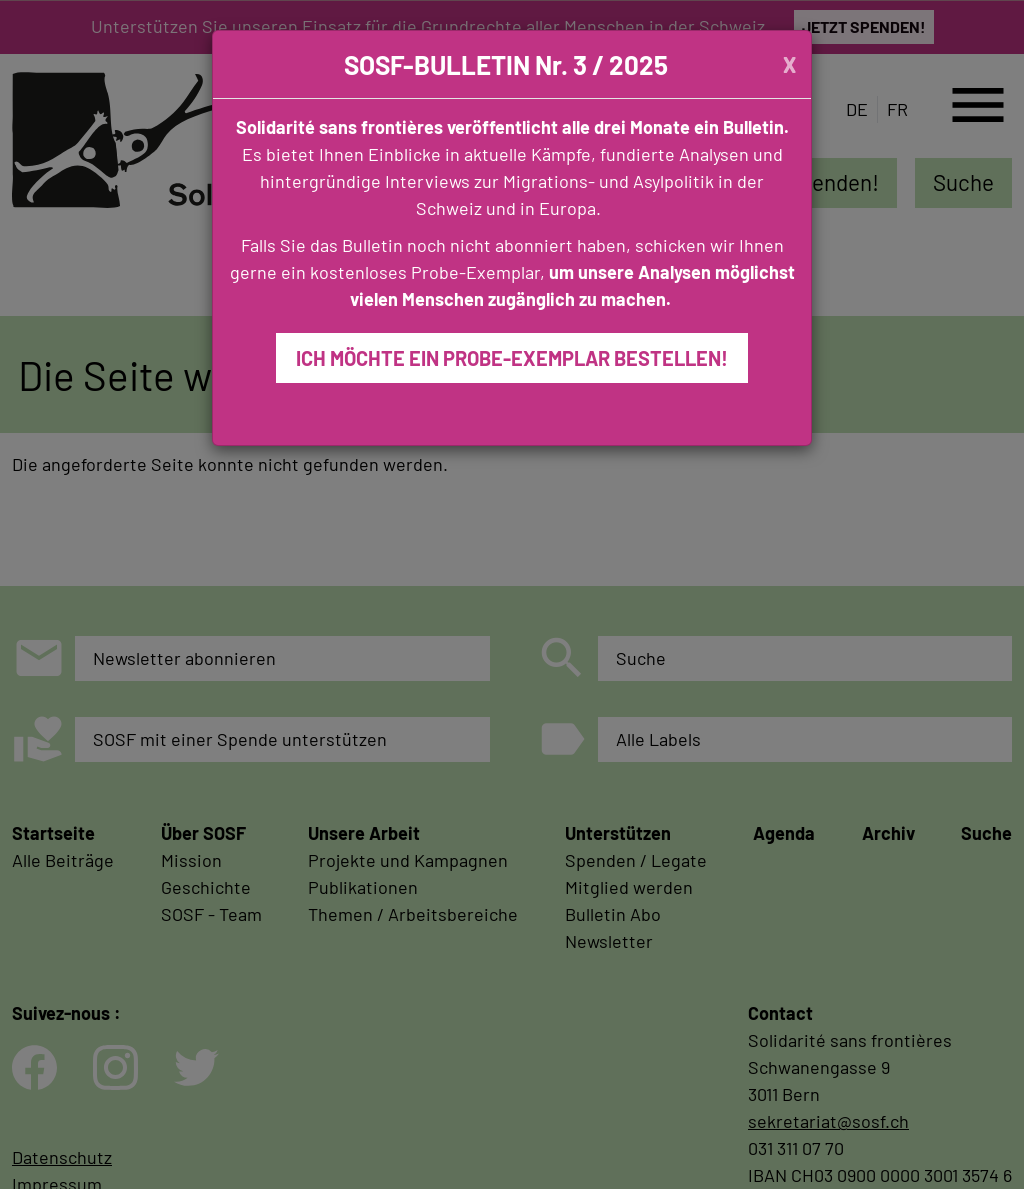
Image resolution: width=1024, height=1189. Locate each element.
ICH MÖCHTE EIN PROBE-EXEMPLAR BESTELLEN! (512, 358)
